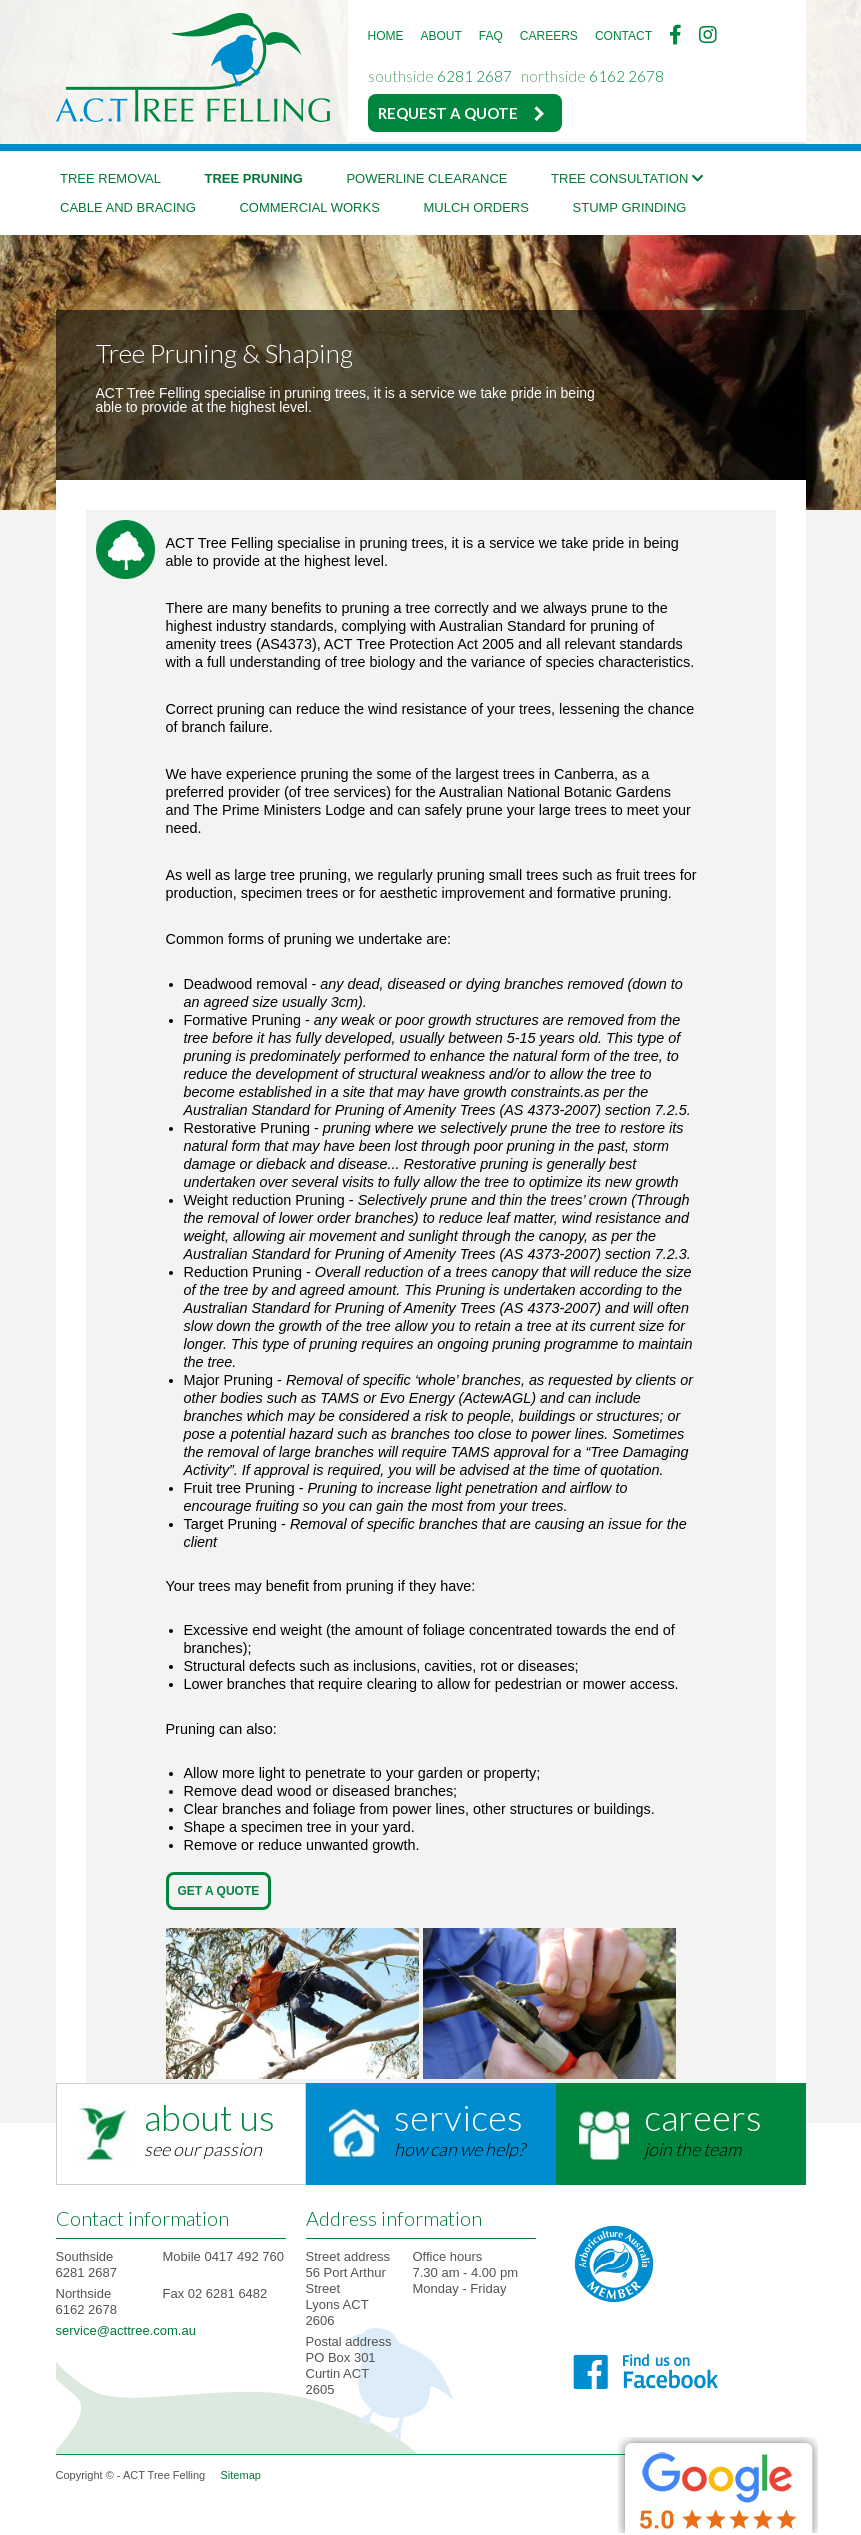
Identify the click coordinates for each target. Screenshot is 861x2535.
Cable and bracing (128, 207)
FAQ (491, 36)
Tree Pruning (254, 178)
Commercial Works (309, 207)
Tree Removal (110, 178)
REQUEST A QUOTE (448, 113)
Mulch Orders (475, 207)
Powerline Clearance (426, 178)
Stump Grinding (630, 207)
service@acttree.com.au (126, 2330)
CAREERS (549, 36)
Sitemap (241, 2475)
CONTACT (623, 36)
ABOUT (441, 36)
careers (703, 2117)
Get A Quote (219, 1891)
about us (209, 2117)
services (458, 2117)
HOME (386, 36)
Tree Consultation (627, 178)
